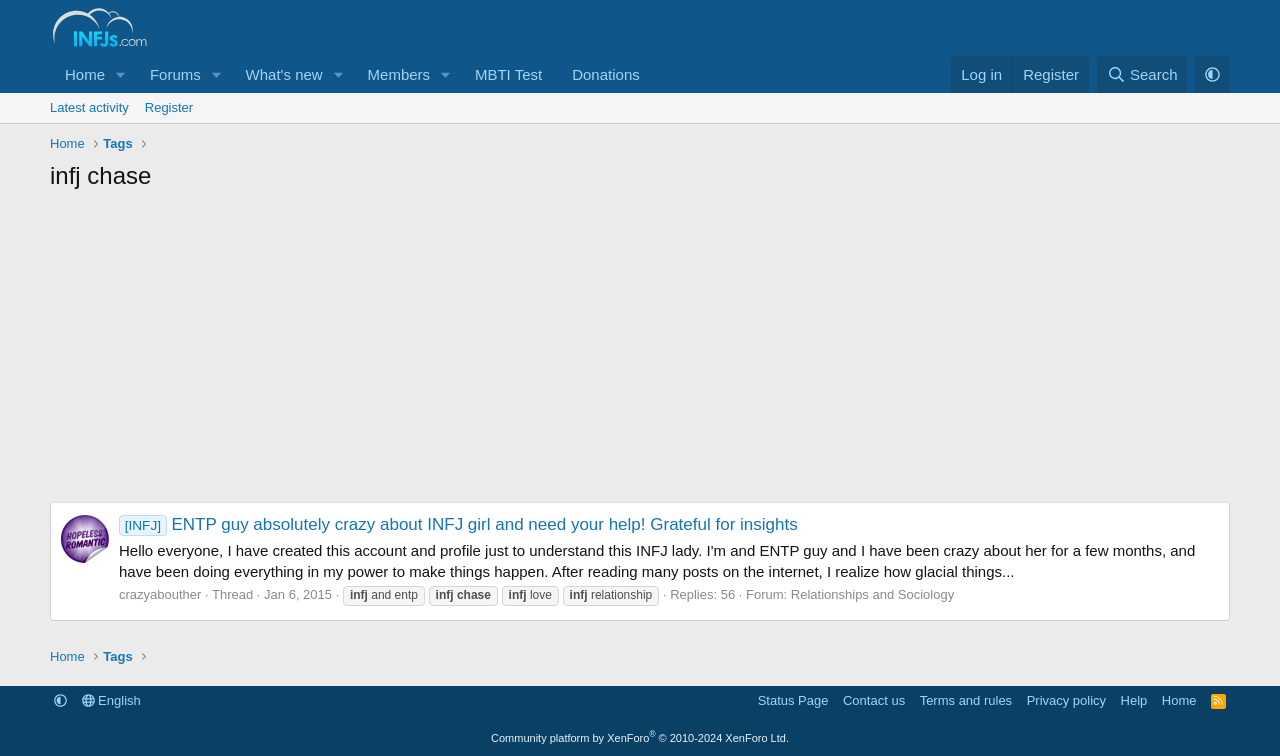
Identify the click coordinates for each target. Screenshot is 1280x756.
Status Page (793, 700)
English (111, 700)
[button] (121, 74)
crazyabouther (160, 594)
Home (85, 74)
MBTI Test (508, 74)
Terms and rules (966, 700)
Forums (175, 74)
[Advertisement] (640, 352)
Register (169, 107)
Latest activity (89, 107)
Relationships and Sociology (872, 594)
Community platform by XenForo (640, 738)
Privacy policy (1066, 700)
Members (399, 74)
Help (1134, 700)
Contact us (874, 700)
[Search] (1142, 74)
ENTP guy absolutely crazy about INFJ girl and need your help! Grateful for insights (458, 524)
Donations (606, 74)
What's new (284, 74)
